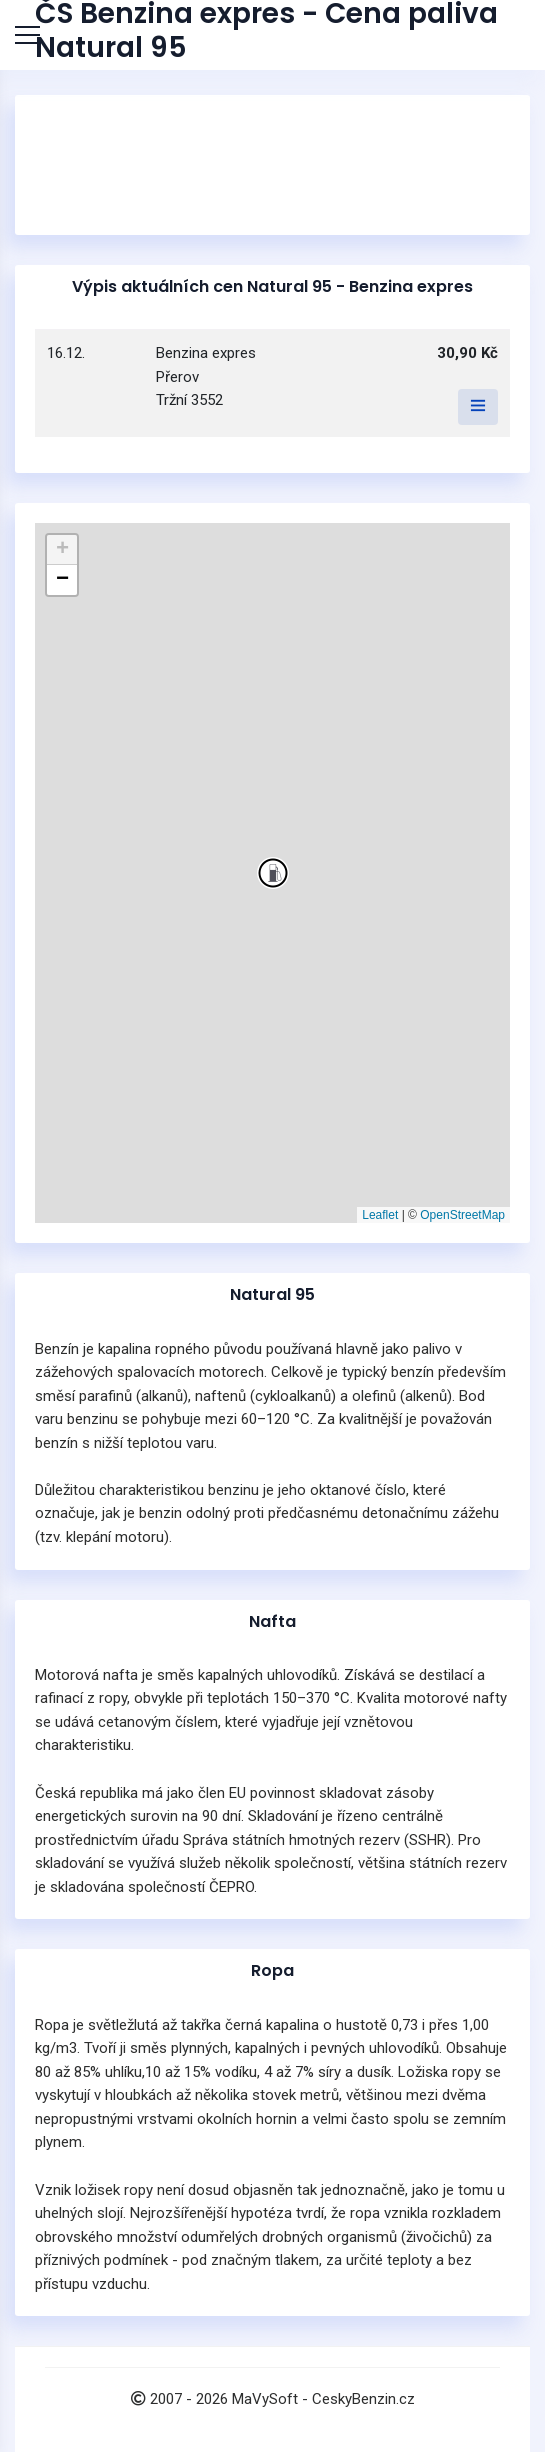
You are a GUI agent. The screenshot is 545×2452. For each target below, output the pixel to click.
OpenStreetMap (462, 1215)
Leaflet (380, 1215)
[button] (273, 873)
